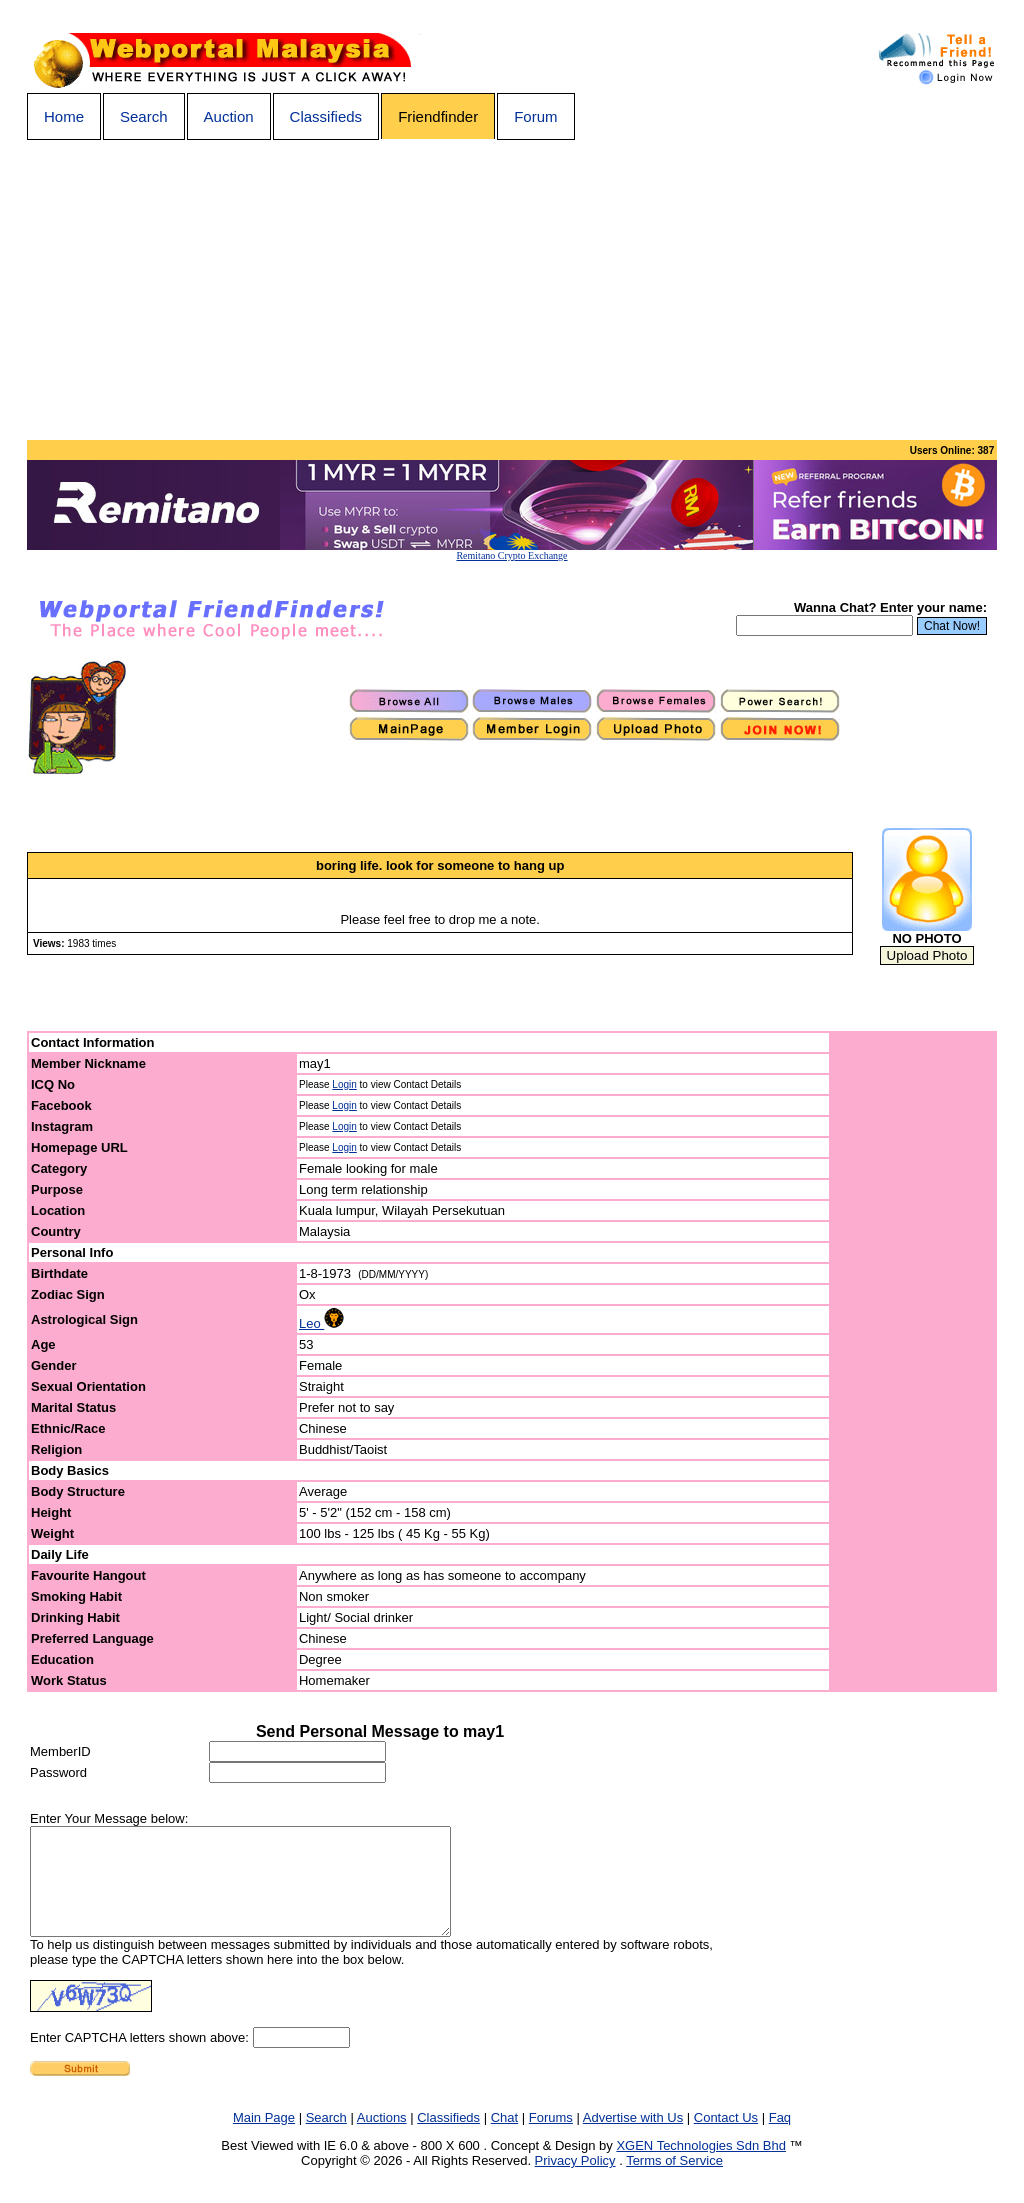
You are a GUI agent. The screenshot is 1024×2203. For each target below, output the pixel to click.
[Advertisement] (512, 290)
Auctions (382, 2138)
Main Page (264, 2138)
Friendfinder (438, 116)
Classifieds (326, 116)
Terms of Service (674, 2181)
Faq (780, 2138)
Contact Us (726, 2138)
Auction (229, 116)
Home (64, 116)
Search (144, 116)
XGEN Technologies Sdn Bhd (701, 2166)
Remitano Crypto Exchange (511, 555)
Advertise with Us (633, 2138)
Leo (321, 1323)
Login (344, 1084)
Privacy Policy (575, 2181)
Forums (551, 2138)
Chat (504, 2138)
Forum (535, 116)
